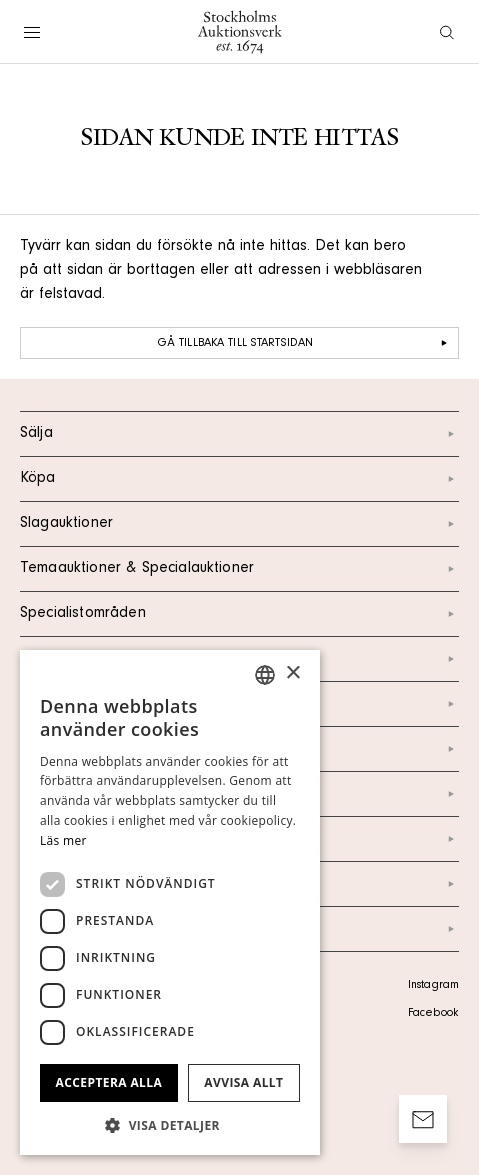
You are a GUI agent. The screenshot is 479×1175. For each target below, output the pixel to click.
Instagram (433, 986)
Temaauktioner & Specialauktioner (239, 569)
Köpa (239, 479)
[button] (170, 1125)
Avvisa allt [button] (243, 1082)
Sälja (239, 434)
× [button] (292, 673)
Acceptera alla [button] (109, 1082)
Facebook (433, 1014)
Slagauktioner (239, 524)
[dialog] (170, 902)
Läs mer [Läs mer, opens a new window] (63, 840)
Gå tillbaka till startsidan (305, 343)
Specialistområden (239, 614)
